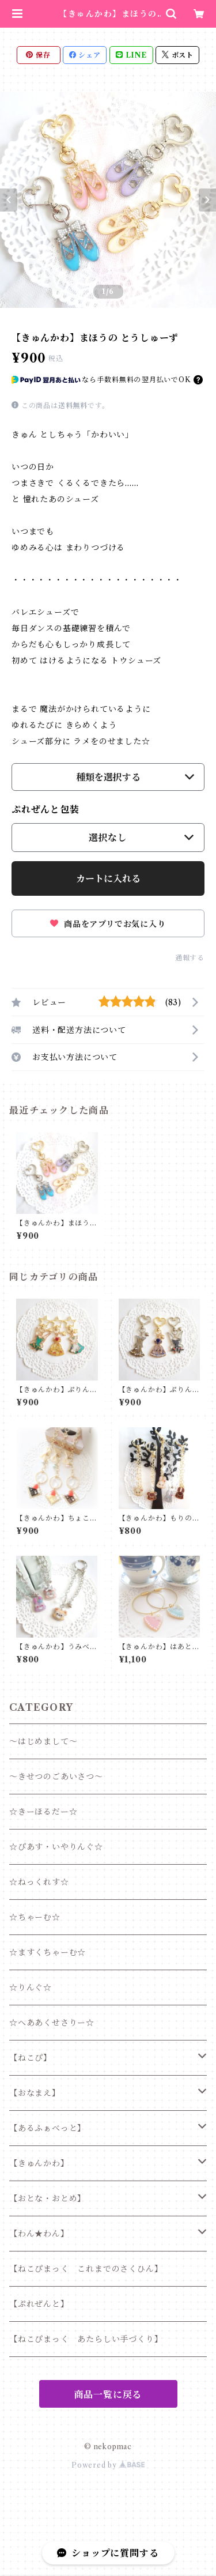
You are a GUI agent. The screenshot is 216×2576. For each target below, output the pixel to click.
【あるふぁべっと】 (47, 2128)
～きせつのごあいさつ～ (56, 1776)
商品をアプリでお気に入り (107, 924)
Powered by (108, 2465)
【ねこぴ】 (30, 2058)
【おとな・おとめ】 (47, 2198)
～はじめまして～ (43, 1741)
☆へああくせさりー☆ (51, 2022)
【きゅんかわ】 (39, 2163)
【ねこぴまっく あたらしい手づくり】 (85, 2339)
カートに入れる (108, 878)
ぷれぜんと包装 (45, 809)
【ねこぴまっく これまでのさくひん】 (85, 2269)
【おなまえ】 (34, 2093)
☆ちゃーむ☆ (34, 1917)
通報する (189, 957)
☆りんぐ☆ (30, 1987)
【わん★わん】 (39, 2233)
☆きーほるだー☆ (43, 1811)
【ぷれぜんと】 (39, 2304)
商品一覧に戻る (108, 2394)
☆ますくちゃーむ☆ (47, 1952)
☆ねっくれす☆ (39, 1882)
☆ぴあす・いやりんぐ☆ (56, 1847)
